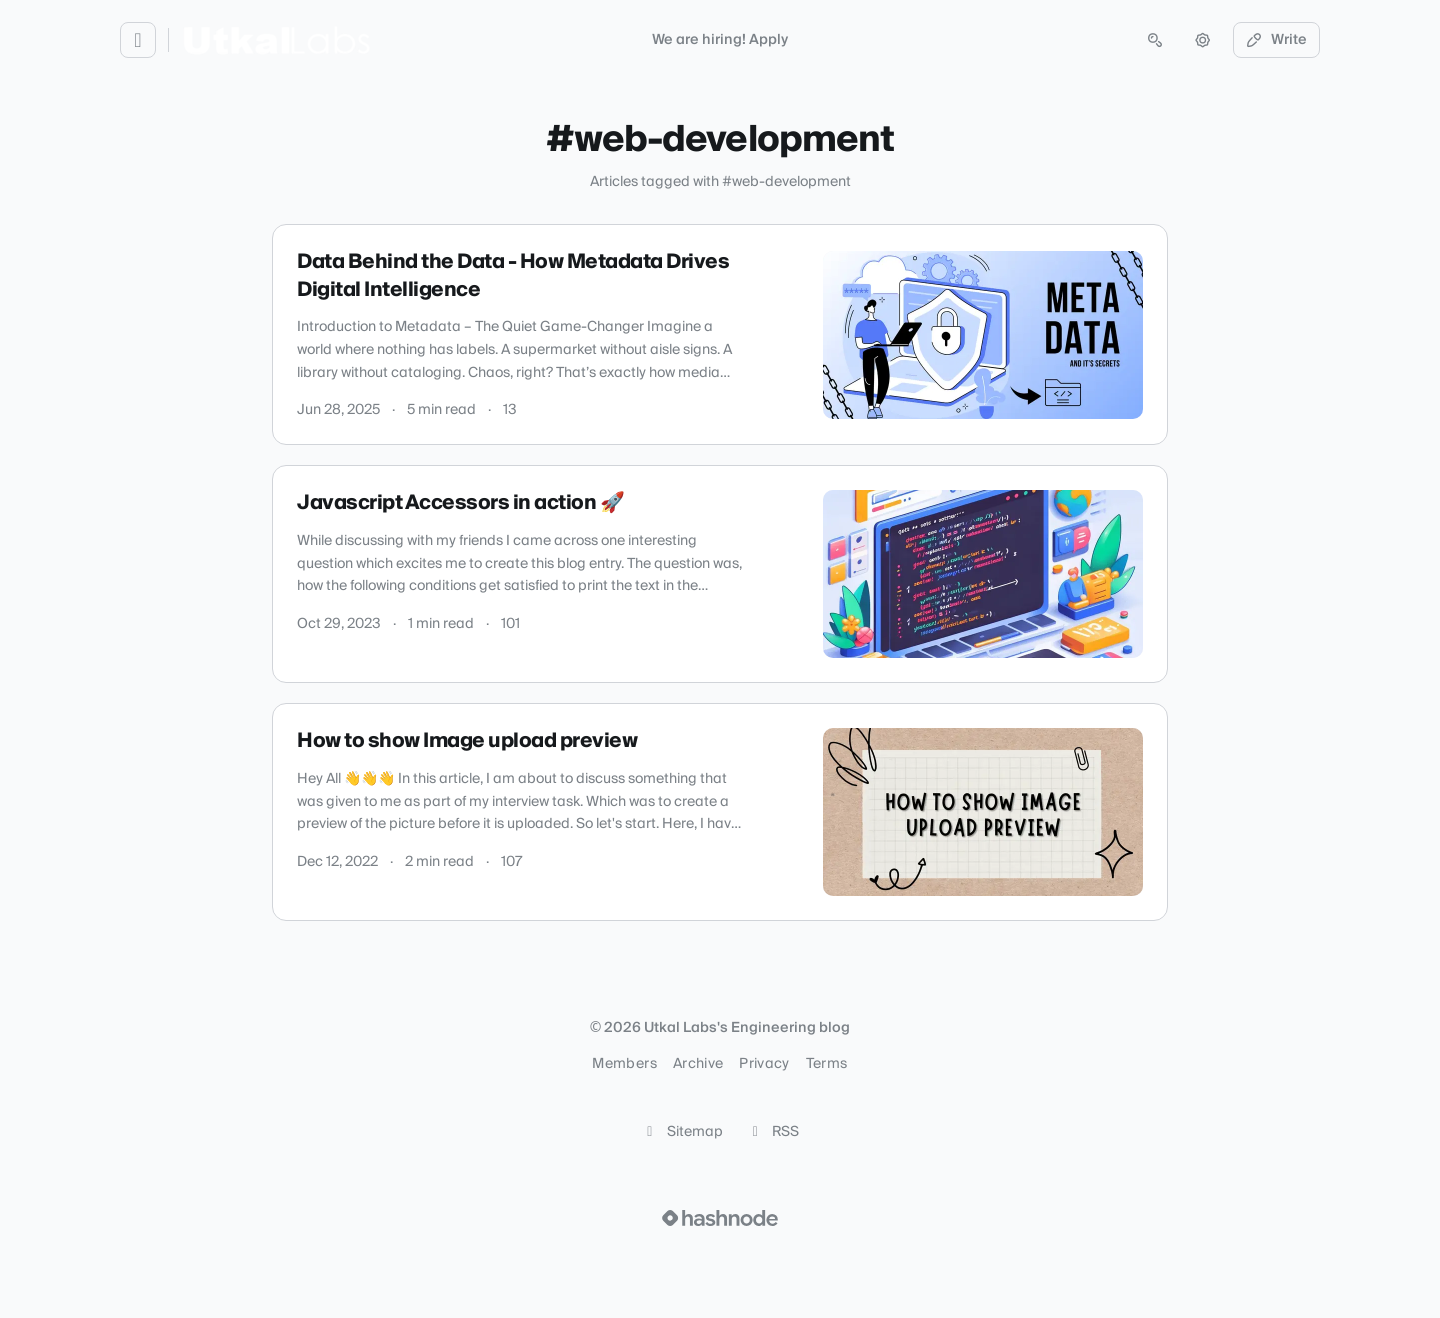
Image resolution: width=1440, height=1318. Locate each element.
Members (624, 1064)
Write (1277, 40)
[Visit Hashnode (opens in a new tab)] (720, 1218)
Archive (698, 1064)
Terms (827, 1064)
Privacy (764, 1064)
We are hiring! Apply (720, 40)
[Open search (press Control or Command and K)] (1155, 40)
